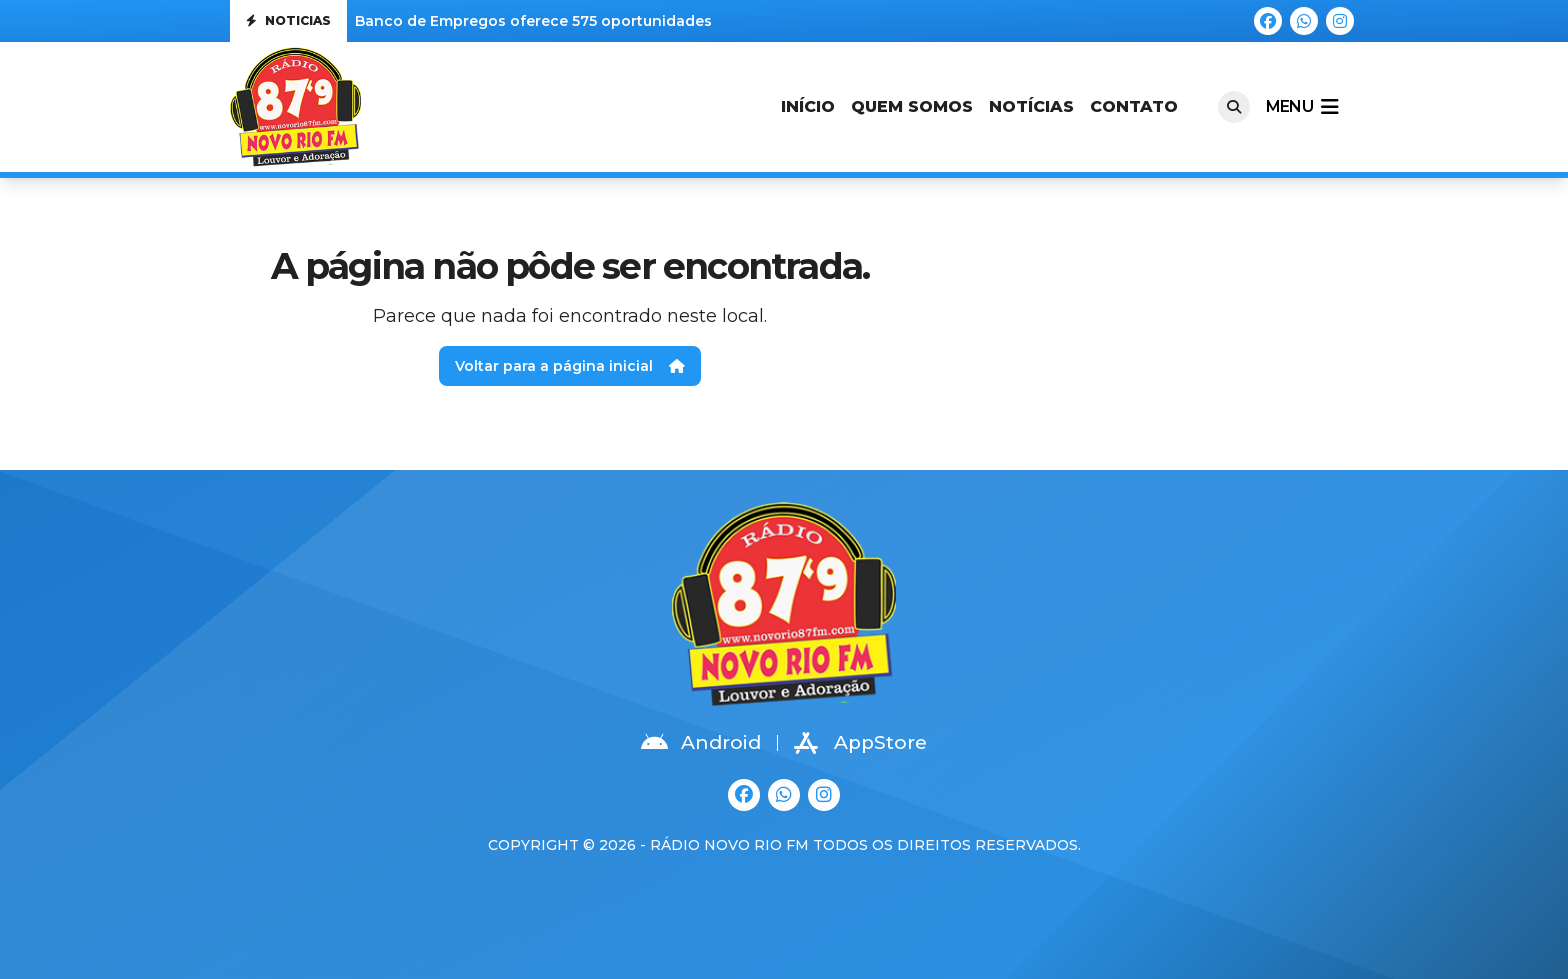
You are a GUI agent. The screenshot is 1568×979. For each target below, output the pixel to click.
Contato (1134, 106)
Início (808, 106)
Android (701, 743)
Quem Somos (912, 106)
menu (1302, 107)
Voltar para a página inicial (570, 366)
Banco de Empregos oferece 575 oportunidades (533, 21)
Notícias (1031, 106)
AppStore (860, 743)
